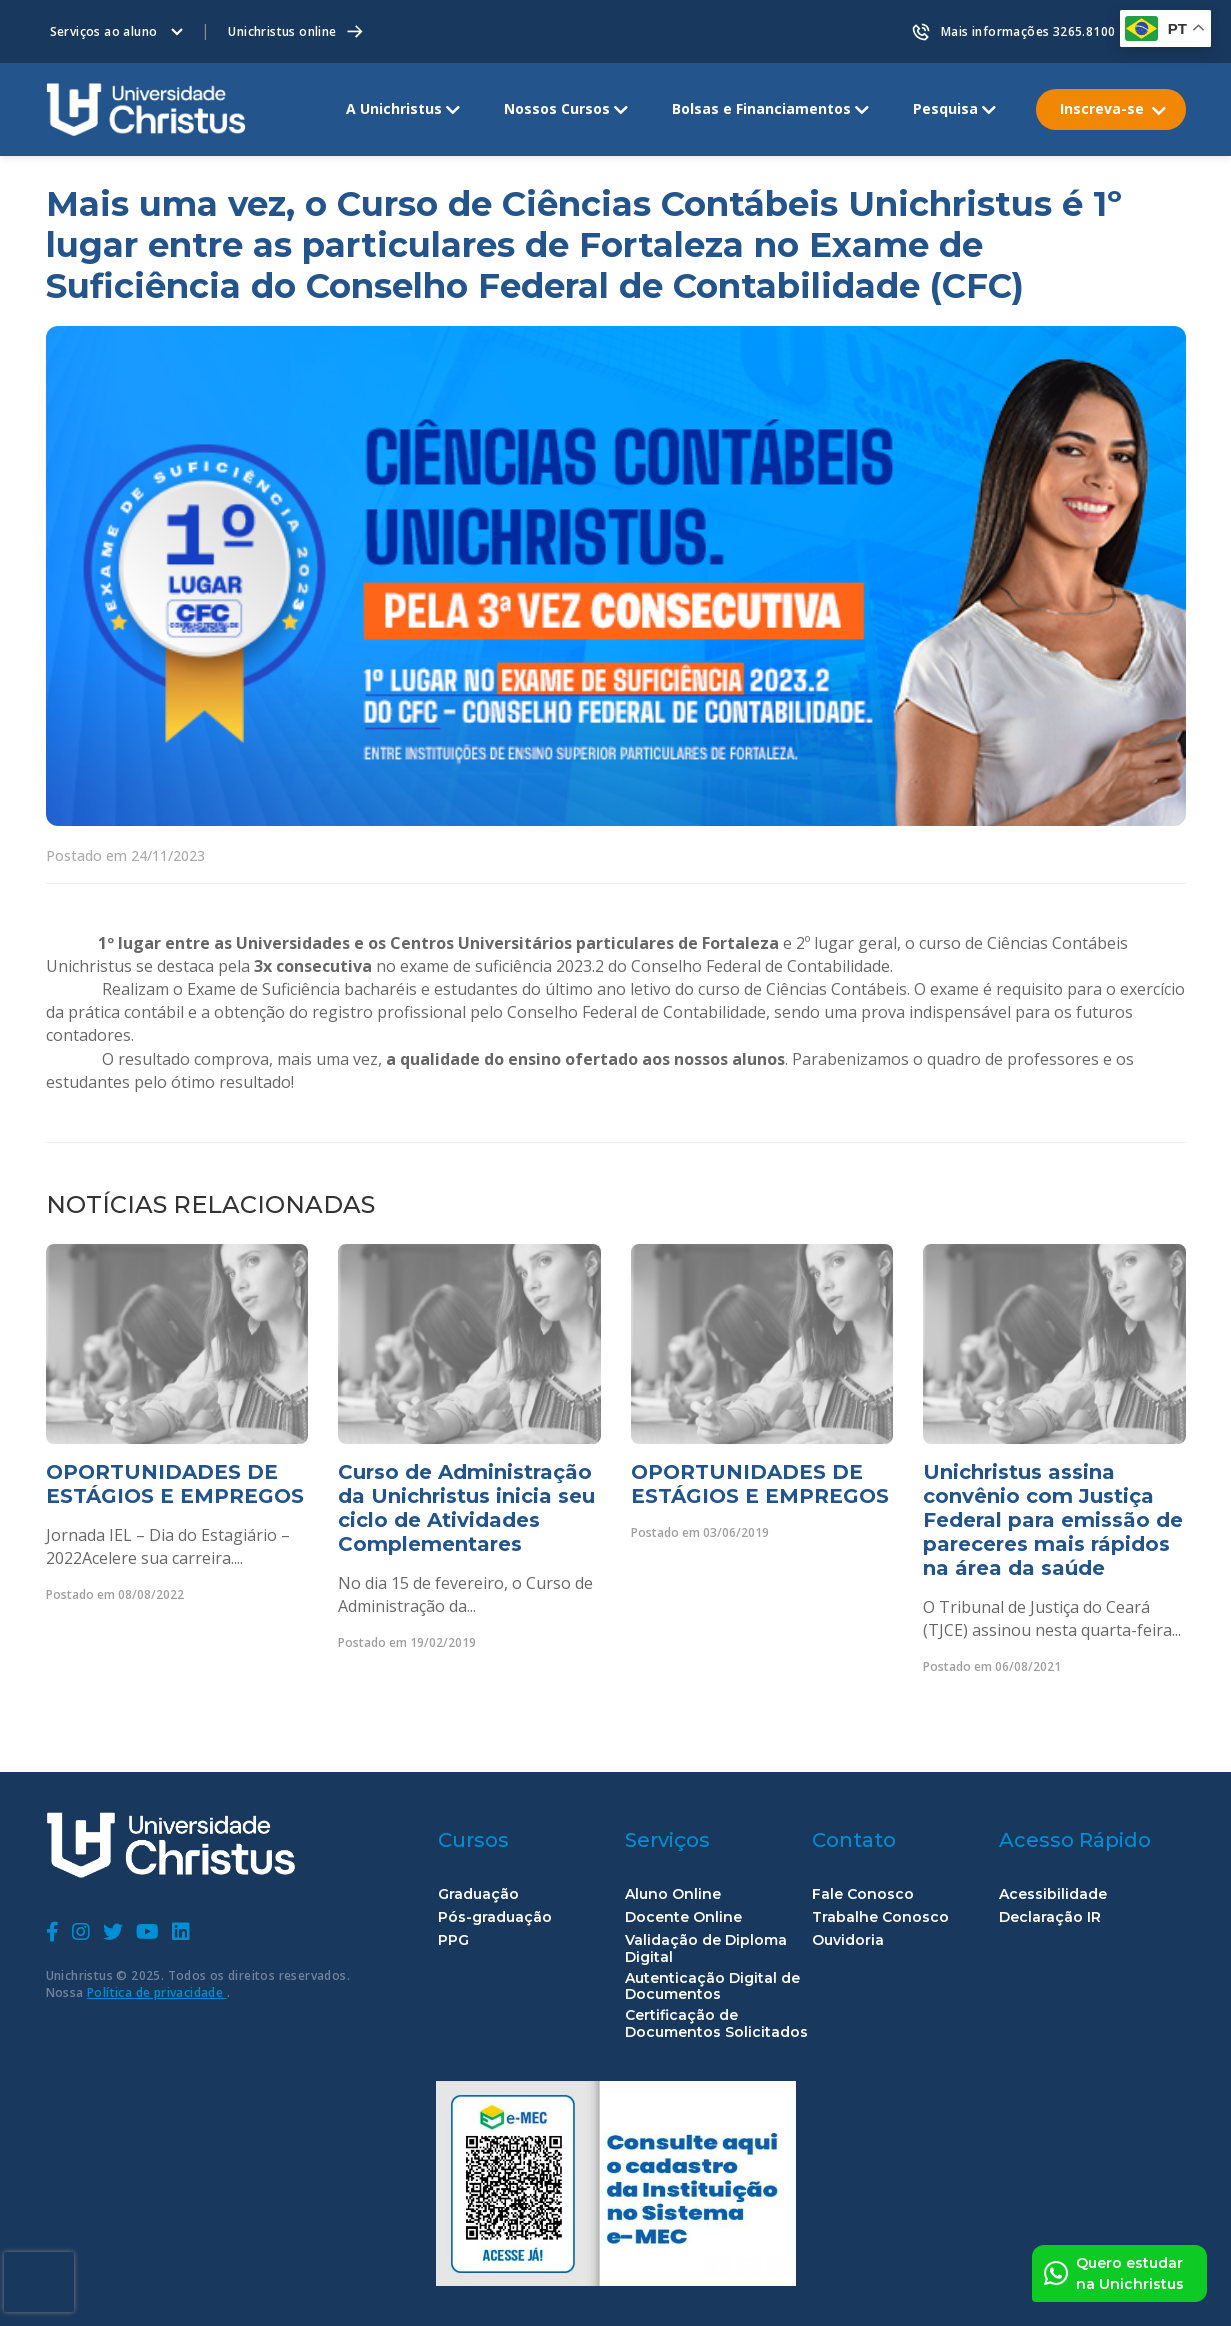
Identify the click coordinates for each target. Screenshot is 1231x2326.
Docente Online (683, 1917)
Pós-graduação (495, 1917)
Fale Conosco (863, 1894)
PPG (453, 1940)
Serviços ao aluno (104, 31)
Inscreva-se (1102, 108)
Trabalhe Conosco (880, 1917)
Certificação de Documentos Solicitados (716, 2024)
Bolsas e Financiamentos (761, 108)
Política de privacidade (157, 1992)
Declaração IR (1050, 1917)
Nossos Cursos (557, 108)
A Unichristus (394, 108)
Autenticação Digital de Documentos (712, 1987)
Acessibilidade (1053, 1894)
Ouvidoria (848, 1940)
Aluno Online (673, 1894)
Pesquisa (945, 108)
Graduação (478, 1894)
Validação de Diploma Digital (706, 1949)
